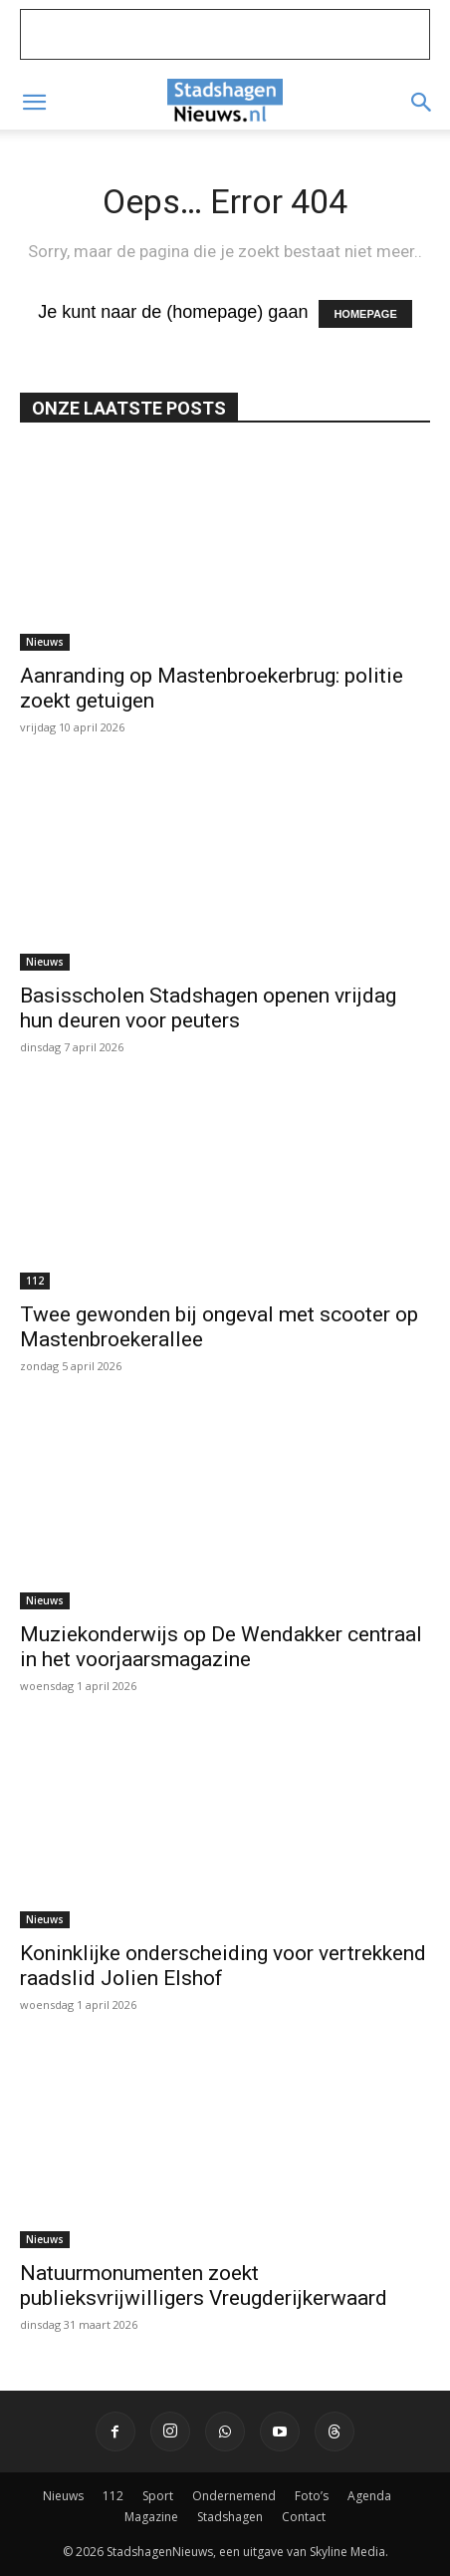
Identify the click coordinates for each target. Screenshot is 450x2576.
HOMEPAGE (365, 314)
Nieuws (45, 642)
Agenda (369, 2495)
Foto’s (312, 2495)
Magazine (151, 2516)
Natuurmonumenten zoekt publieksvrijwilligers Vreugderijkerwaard (203, 2285)
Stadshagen (230, 2516)
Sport (157, 2495)
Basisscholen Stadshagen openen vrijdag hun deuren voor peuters (208, 1008)
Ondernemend (234, 2495)
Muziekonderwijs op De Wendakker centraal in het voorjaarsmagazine (221, 1646)
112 (35, 1281)
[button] (34, 103)
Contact (304, 2516)
